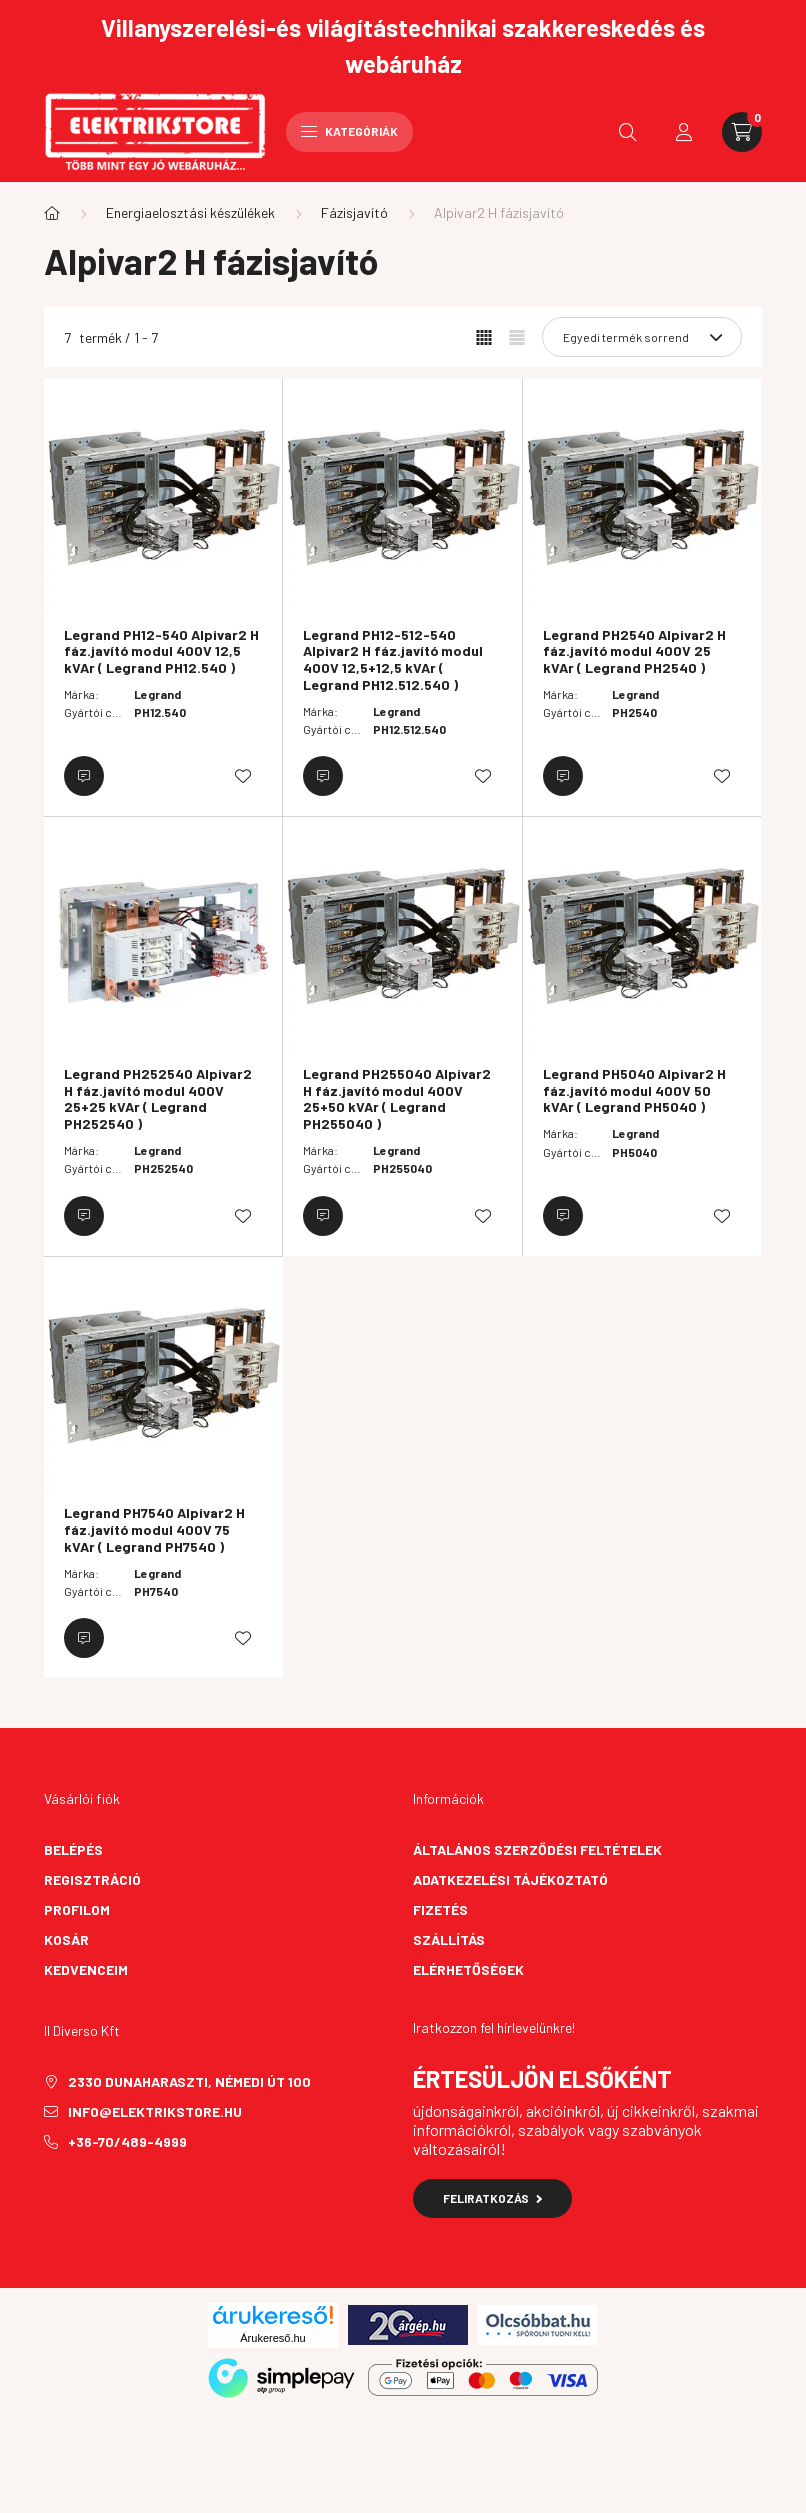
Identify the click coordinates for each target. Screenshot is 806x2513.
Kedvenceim (86, 1969)
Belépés (73, 1849)
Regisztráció (92, 1879)
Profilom (77, 1909)
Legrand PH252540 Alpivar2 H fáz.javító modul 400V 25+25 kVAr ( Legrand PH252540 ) (158, 1099)
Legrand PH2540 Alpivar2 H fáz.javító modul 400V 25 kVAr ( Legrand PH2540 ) (634, 652)
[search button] (628, 132)
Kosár (66, 1939)
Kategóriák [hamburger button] (349, 131)
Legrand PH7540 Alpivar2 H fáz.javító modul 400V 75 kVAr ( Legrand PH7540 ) (154, 1530)
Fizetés (440, 1909)
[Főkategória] (52, 213)
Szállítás (449, 1939)
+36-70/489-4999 (127, 2141)
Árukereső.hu (272, 2338)
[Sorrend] (642, 337)
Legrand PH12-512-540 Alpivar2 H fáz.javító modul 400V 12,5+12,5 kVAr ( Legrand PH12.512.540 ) (393, 660)
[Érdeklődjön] (84, 776)
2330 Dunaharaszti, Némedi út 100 (189, 2081)
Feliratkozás (492, 2198)
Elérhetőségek (468, 1969)
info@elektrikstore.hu (155, 2111)
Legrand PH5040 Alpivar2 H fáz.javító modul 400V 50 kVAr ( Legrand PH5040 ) (634, 1091)
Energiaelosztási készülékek (190, 212)
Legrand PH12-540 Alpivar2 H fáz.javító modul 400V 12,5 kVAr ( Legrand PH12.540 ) (161, 652)
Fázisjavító (354, 212)
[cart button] (742, 132)
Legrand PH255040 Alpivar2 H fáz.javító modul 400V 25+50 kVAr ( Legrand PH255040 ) (397, 1099)
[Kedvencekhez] (243, 776)
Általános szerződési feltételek (537, 1849)
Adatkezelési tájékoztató (510, 1879)
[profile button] (684, 132)
